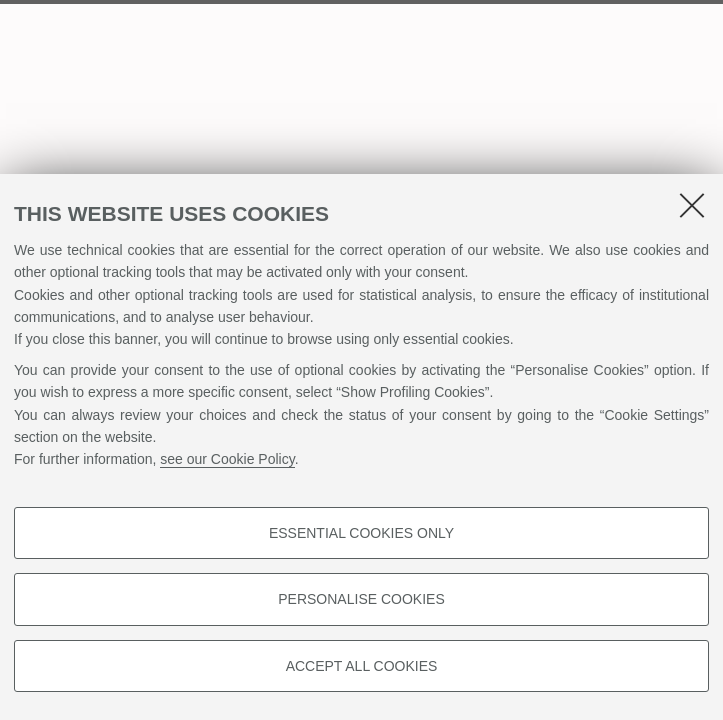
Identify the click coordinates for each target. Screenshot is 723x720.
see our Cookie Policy (227, 459)
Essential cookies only (361, 533)
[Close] (692, 205)
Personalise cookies (361, 599)
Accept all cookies (362, 666)
